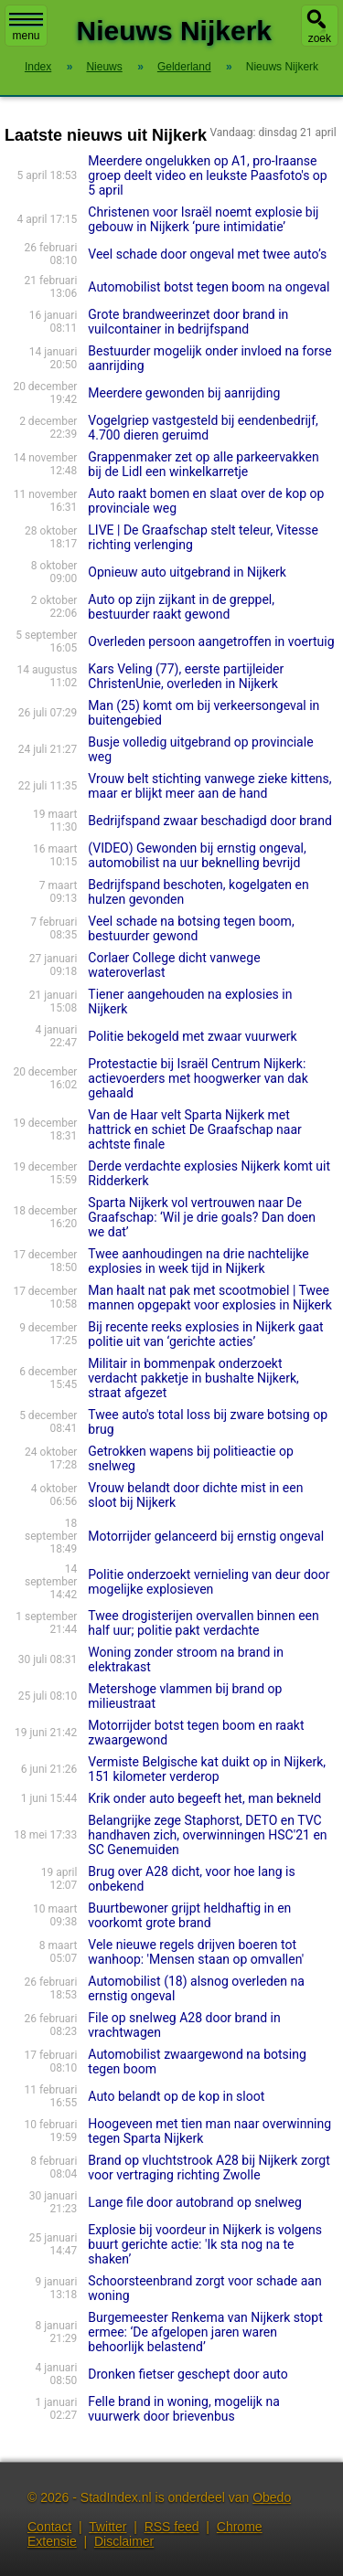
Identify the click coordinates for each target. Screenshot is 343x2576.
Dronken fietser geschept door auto (187, 2374)
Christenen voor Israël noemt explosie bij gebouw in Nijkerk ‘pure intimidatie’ (203, 219)
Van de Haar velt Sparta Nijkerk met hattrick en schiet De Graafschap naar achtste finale (194, 1129)
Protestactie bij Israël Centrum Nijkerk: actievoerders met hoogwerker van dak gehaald (197, 1078)
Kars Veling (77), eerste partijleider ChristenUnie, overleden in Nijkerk (186, 676)
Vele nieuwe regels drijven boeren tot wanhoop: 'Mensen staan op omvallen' (196, 1951)
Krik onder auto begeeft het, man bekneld (204, 1798)
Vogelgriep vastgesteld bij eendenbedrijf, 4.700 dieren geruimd (202, 427)
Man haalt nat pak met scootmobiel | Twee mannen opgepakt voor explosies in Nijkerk (210, 1297)
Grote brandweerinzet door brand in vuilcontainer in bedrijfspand (188, 321)
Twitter (107, 2526)
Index (38, 66)
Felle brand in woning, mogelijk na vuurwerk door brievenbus (183, 2408)
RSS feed (172, 2526)
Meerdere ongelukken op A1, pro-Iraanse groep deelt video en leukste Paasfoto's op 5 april (207, 175)
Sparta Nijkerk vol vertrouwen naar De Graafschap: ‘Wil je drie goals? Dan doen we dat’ (202, 1217)
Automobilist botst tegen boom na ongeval (208, 287)
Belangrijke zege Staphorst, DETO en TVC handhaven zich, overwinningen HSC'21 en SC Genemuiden (207, 1835)
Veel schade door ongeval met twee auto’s (207, 254)
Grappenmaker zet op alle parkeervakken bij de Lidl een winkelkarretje (203, 464)
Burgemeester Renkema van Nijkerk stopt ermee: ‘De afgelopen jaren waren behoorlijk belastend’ (205, 2332)
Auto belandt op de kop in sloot (176, 2096)
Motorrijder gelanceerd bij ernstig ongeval (206, 1536)
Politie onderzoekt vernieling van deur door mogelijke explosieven (208, 1581)
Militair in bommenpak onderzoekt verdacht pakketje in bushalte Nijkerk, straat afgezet (193, 1378)
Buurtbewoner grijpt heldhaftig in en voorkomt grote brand (189, 1915)
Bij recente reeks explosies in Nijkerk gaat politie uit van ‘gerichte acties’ (205, 1334)
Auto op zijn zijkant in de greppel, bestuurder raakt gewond (181, 606)
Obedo (271, 2497)
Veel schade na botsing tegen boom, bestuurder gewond (191, 928)
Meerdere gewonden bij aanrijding (184, 393)
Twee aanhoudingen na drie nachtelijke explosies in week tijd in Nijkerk (198, 1261)
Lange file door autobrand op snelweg (195, 2202)
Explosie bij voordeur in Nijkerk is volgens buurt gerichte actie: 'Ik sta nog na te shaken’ (205, 2244)
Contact (49, 2526)
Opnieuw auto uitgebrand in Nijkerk (187, 572)
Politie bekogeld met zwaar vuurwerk (192, 1036)
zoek (319, 38)
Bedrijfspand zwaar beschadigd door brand (209, 820)
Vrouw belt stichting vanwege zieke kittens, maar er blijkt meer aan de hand (209, 785)
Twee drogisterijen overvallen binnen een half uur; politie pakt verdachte (203, 1623)
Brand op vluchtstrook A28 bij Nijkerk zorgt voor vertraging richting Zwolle (208, 2167)
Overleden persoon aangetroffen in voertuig (211, 641)
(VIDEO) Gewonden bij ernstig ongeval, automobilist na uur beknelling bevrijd (196, 855)
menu (26, 27)
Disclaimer (124, 2541)
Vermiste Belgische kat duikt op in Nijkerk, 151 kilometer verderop (207, 1769)
